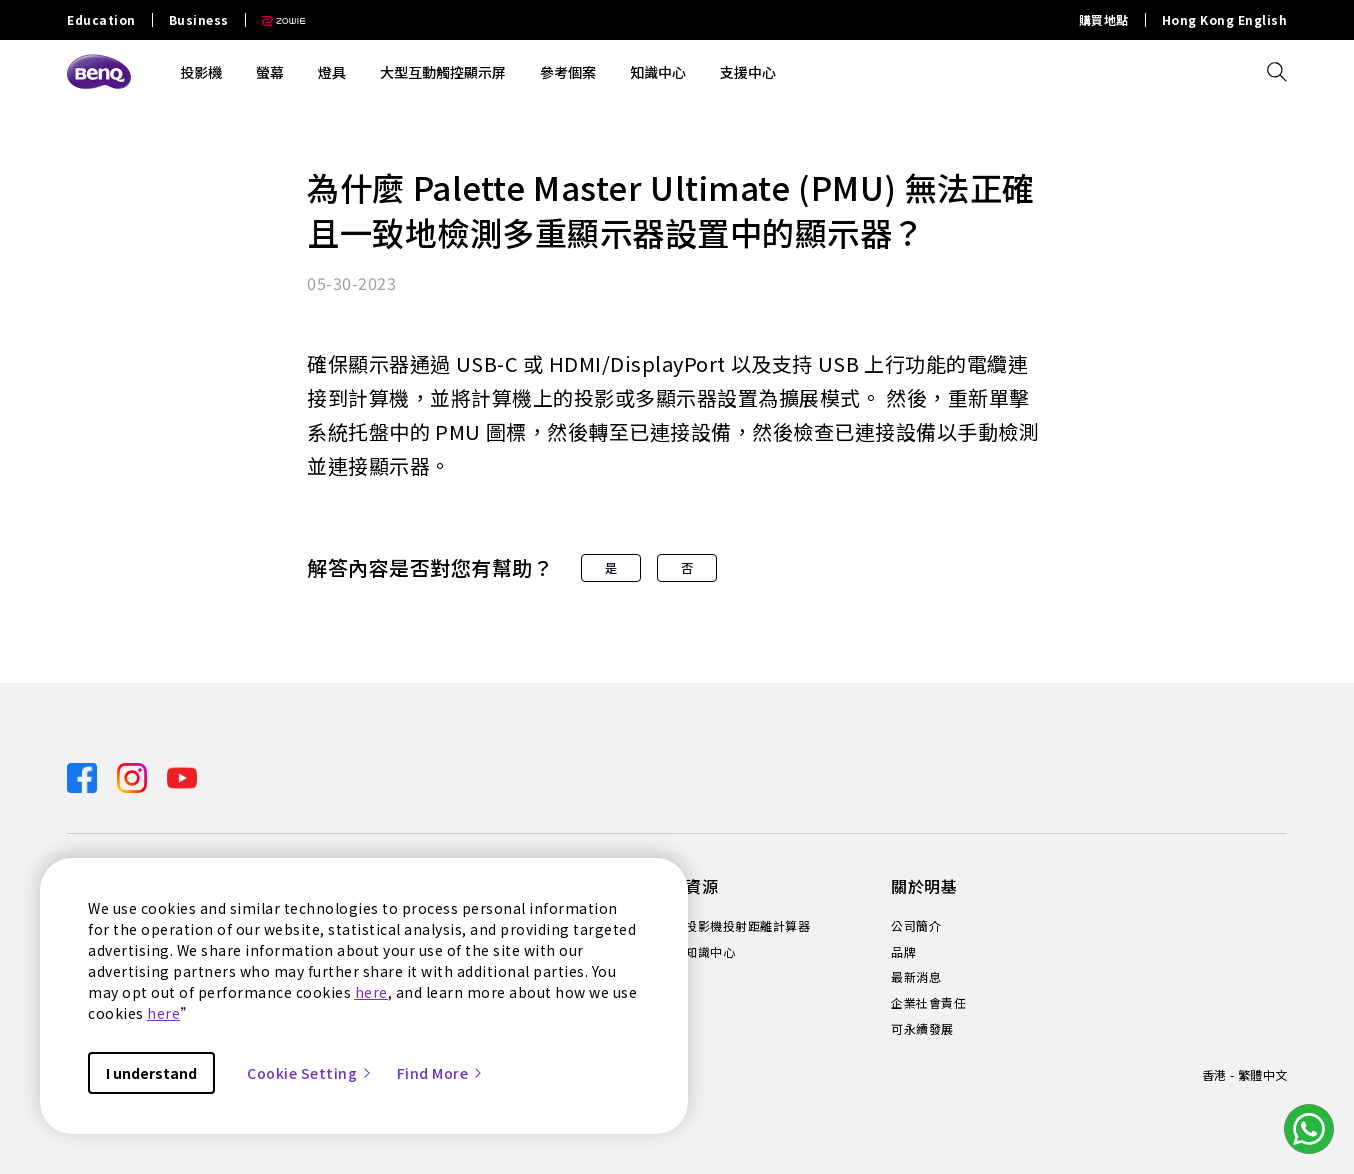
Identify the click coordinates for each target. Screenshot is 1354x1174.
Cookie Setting (310, 1073)
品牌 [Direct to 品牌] (903, 952)
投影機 (201, 72)
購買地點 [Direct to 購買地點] (1104, 20)
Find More (441, 1073)
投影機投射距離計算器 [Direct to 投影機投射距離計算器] (747, 926)
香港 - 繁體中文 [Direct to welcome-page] (1244, 1074)
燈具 (332, 72)
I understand (151, 1073)
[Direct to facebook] (84, 776)
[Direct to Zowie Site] (276, 20)
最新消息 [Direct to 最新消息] (916, 977)
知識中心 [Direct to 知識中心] (710, 952)
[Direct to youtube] (182, 776)
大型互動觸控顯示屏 (443, 72)
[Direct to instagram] (134, 776)
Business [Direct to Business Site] (199, 20)
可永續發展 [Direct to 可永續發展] (922, 1029)
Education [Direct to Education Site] (101, 20)
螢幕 (270, 72)
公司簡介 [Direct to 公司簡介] (916, 926)
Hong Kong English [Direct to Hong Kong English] (1225, 20)
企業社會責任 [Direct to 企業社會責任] (928, 1003)
